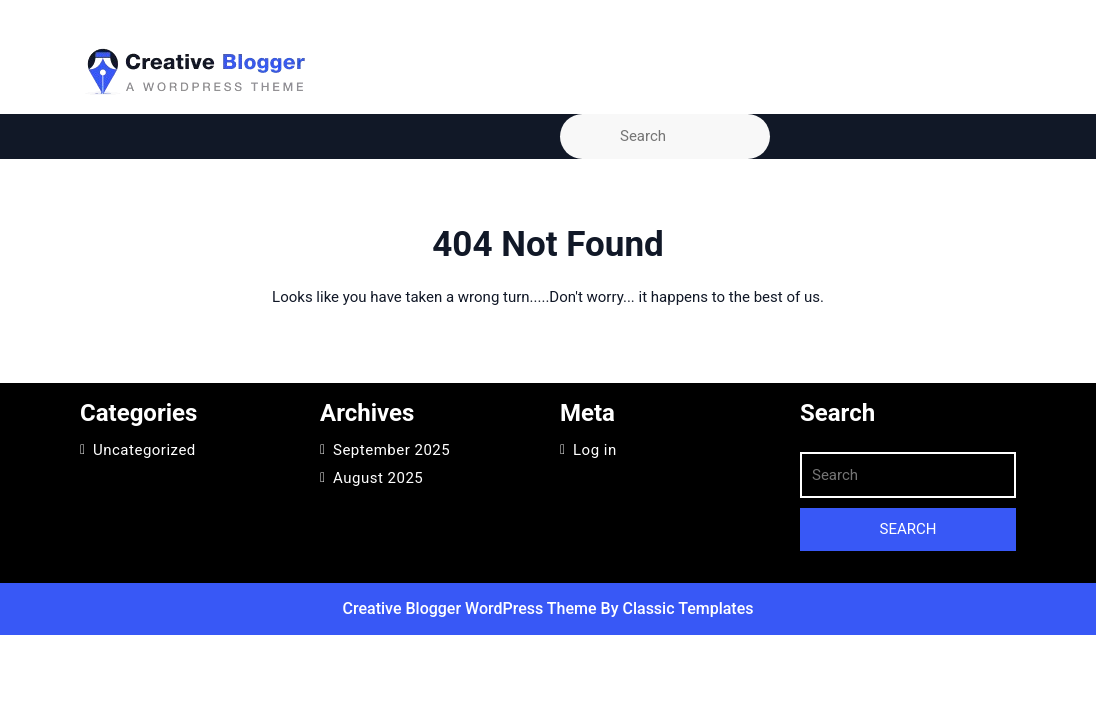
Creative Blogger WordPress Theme (472, 608)
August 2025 (378, 478)
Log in (595, 450)
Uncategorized (144, 450)
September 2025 (391, 450)
